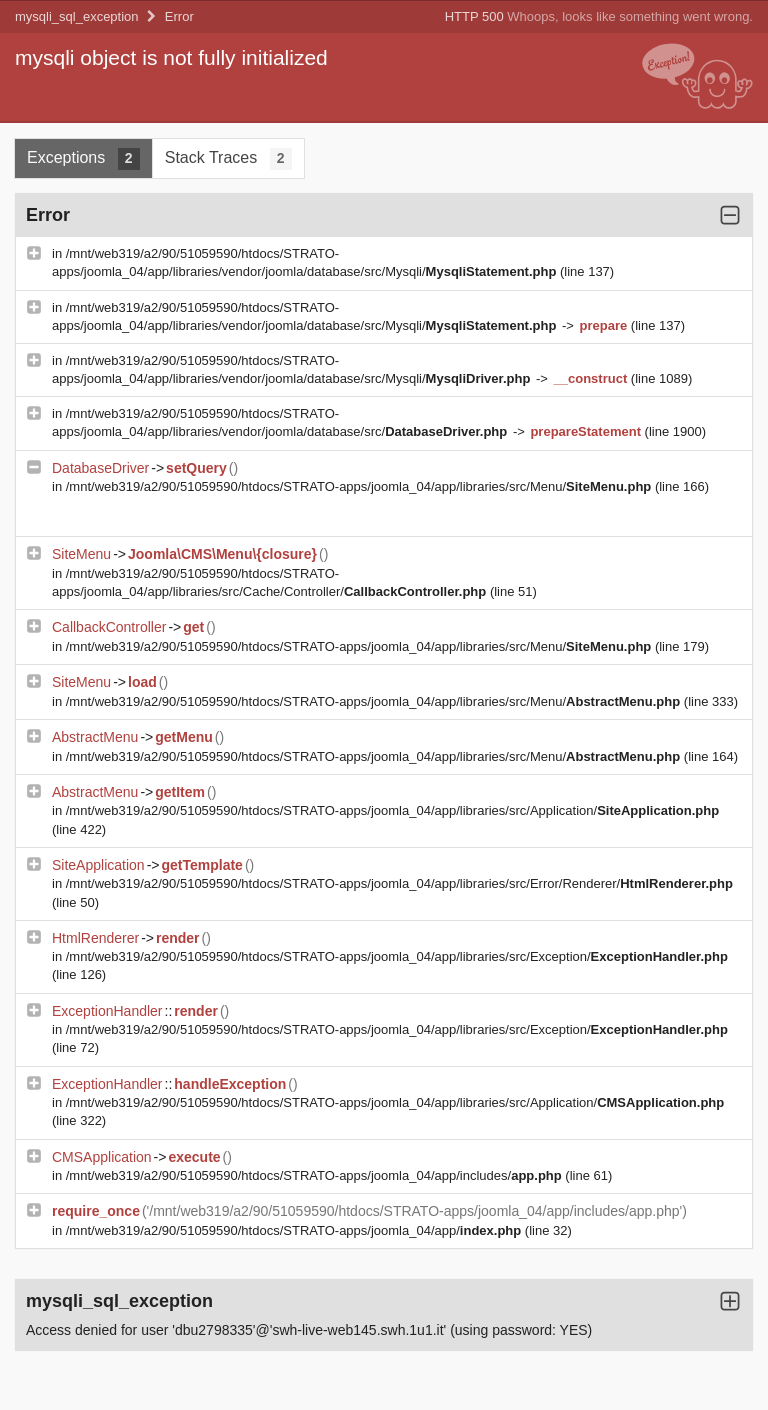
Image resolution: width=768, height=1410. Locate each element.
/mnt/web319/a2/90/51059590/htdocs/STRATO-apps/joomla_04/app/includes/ (316, 1175)
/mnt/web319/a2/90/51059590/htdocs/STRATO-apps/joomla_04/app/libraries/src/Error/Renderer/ (399, 883)
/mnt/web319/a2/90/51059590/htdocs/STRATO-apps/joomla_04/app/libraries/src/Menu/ (360, 486)
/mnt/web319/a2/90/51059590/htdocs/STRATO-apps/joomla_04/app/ (295, 1230)
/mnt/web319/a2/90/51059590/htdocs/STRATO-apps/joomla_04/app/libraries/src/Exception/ (397, 956)
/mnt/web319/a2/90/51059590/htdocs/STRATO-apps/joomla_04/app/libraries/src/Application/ (392, 810)
